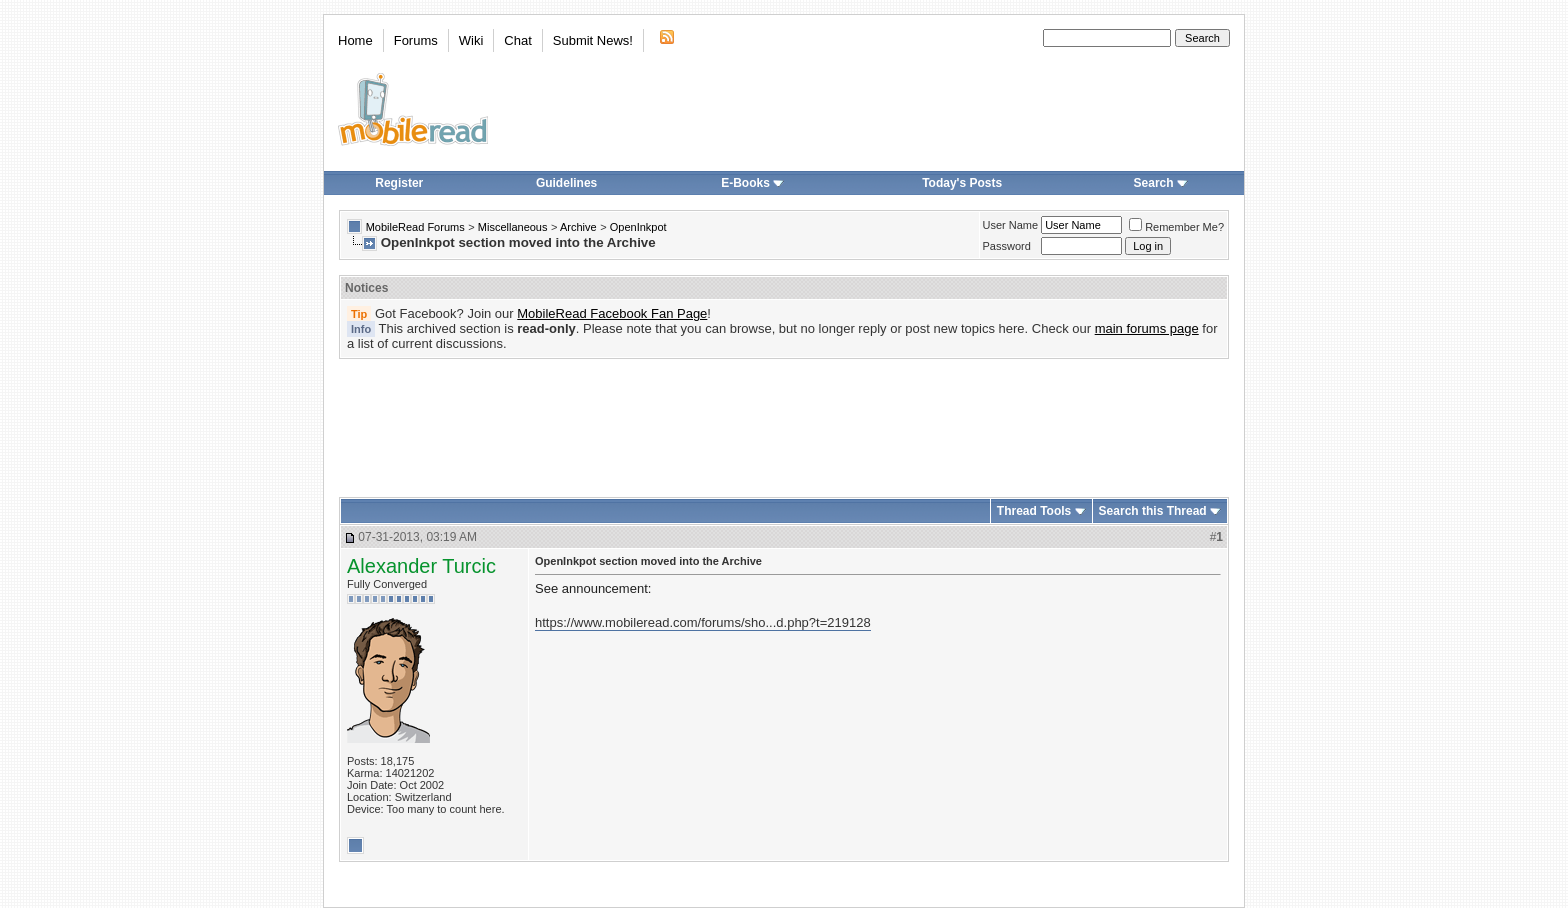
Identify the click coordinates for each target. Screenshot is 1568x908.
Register (399, 183)
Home (355, 40)
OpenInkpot (638, 227)
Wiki (471, 40)
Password (1007, 246)
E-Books (752, 183)
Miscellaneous (513, 227)
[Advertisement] (784, 421)
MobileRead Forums (415, 227)
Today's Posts (962, 183)
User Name (1011, 225)
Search (1161, 183)
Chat (517, 40)
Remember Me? (1176, 227)
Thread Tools (1034, 511)
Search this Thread (1153, 511)
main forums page (1147, 328)
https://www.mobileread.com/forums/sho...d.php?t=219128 (703, 622)
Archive (578, 227)
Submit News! (593, 40)
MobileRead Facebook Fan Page (612, 313)
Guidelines (566, 183)
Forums (416, 40)
